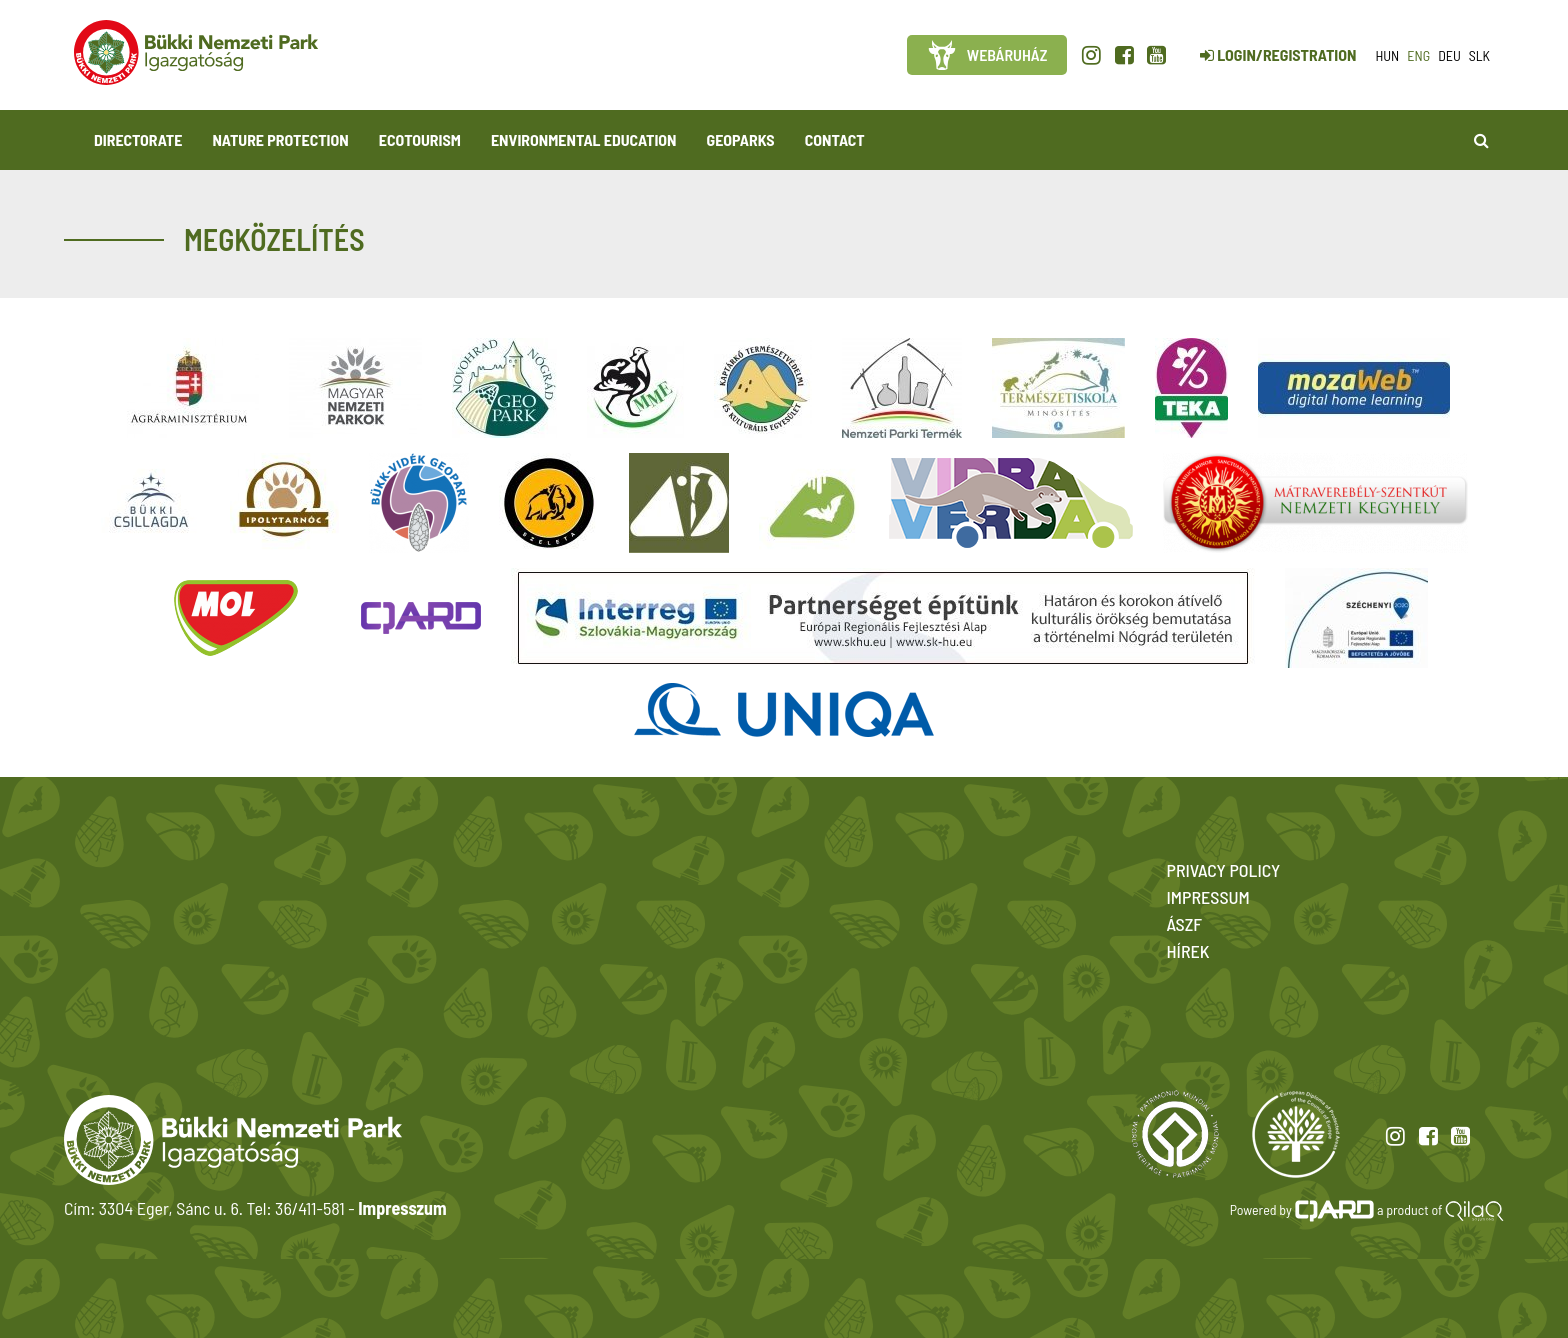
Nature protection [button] (280, 139)
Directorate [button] (138, 139)
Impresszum (402, 1208)
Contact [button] (835, 139)
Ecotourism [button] (420, 139)
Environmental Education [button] (584, 139)
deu (1449, 55)
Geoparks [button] (741, 139)
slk (1479, 55)
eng (1418, 55)
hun (1387, 55)
